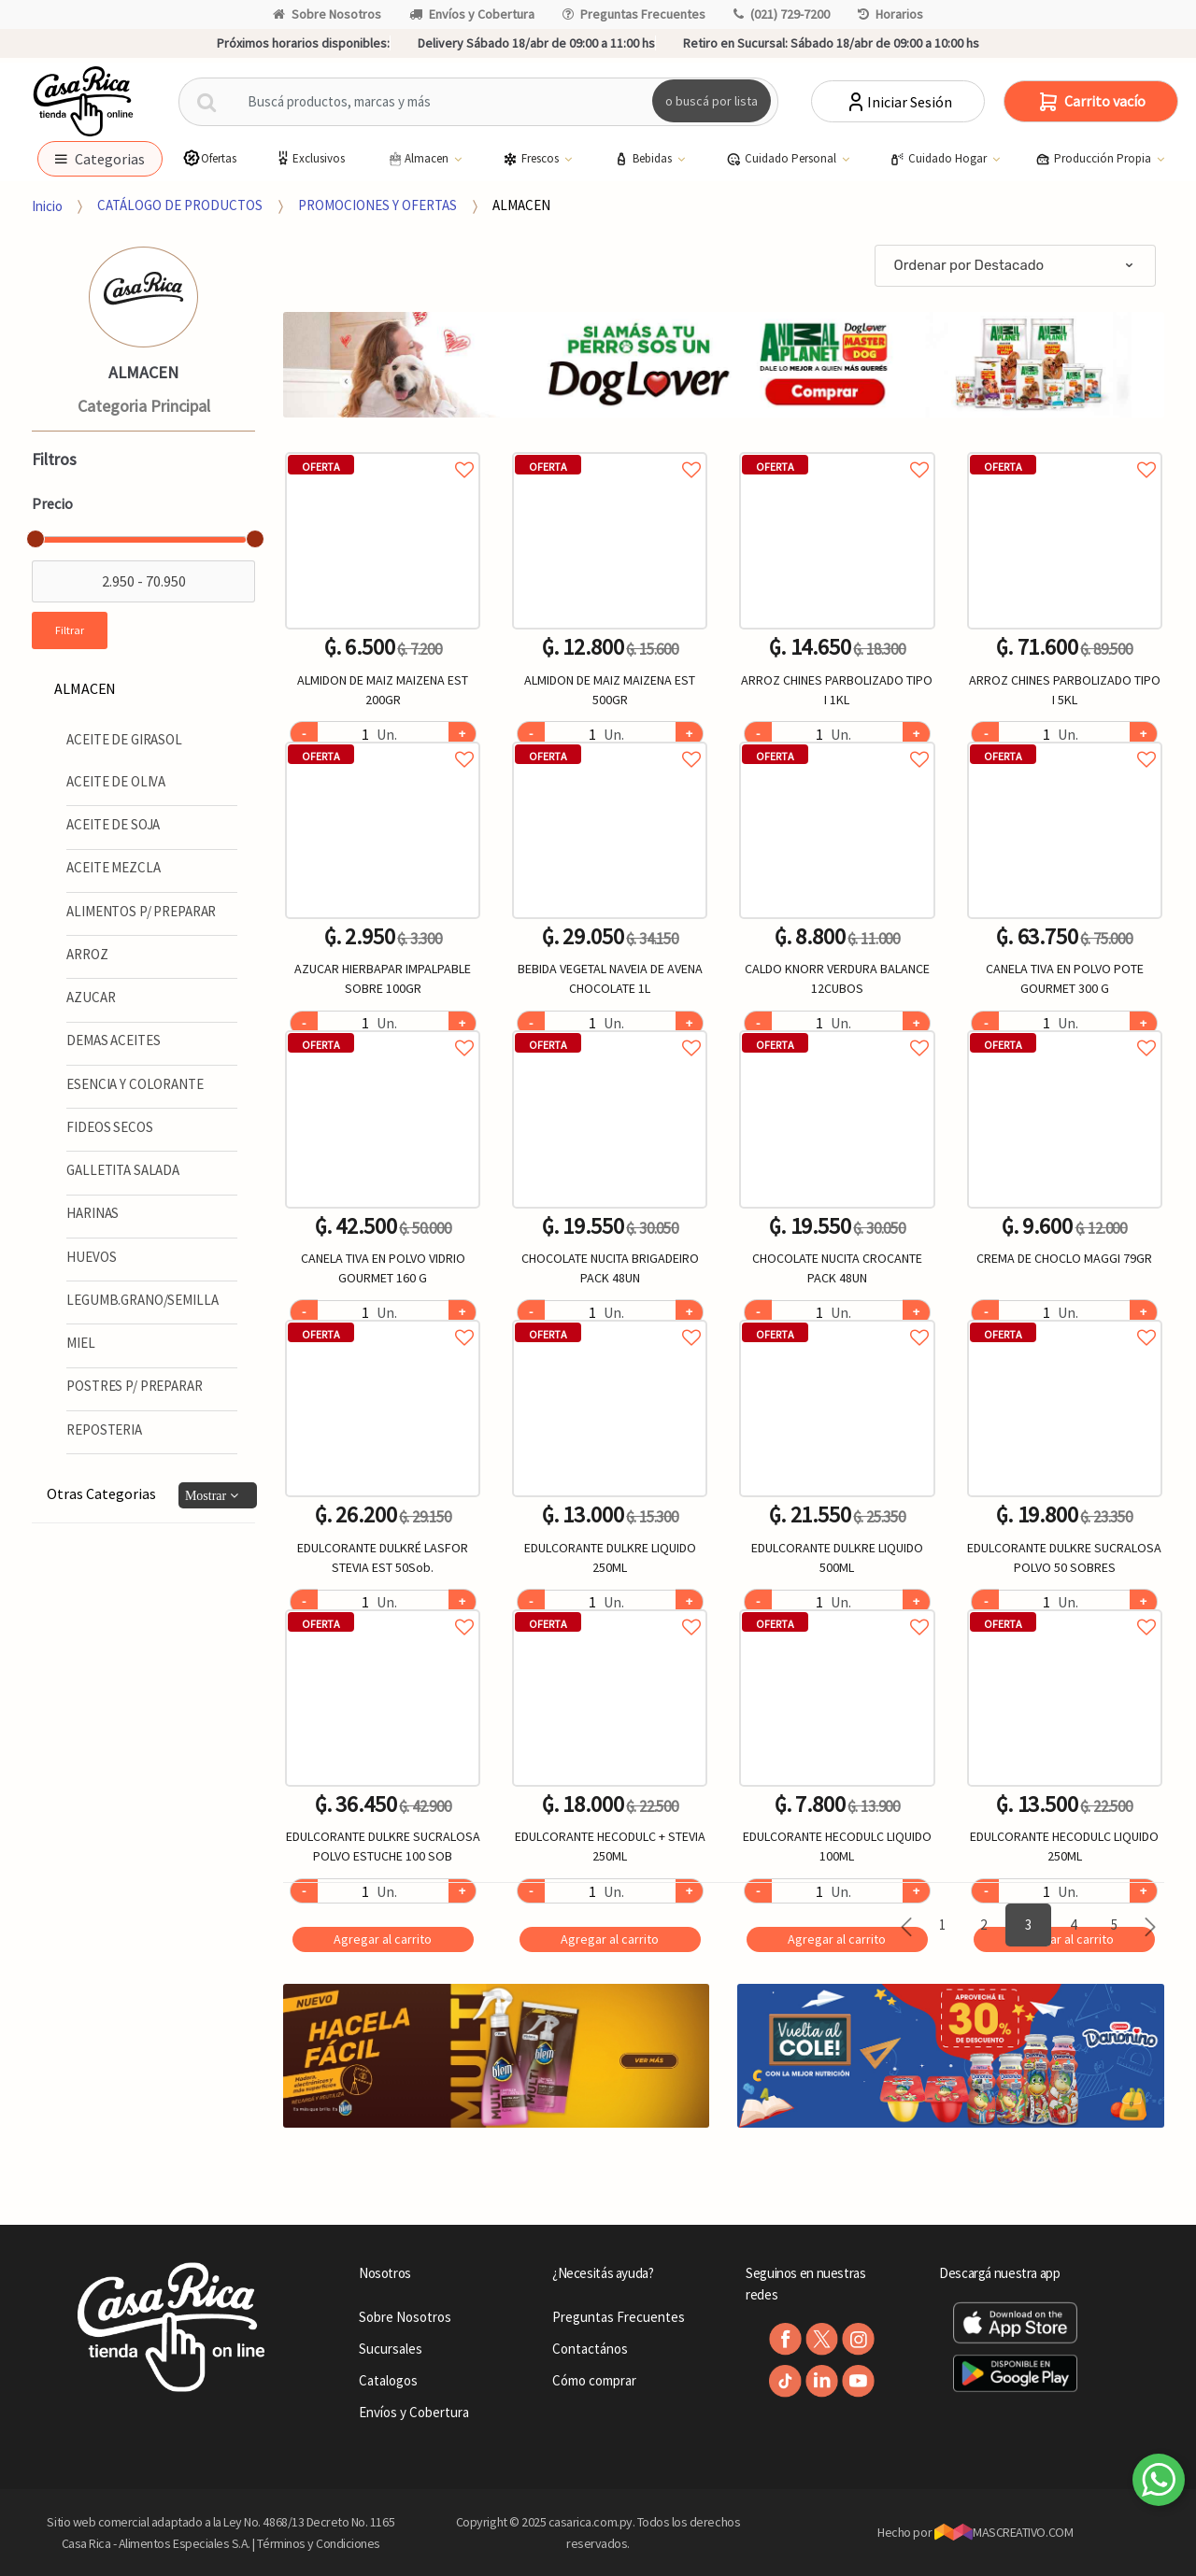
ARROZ (86, 954)
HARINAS (92, 1213)
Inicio (47, 205)
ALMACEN (521, 205)
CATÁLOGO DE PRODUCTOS (180, 205)
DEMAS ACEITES (113, 1040)
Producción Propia (1094, 159)
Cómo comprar (594, 2380)
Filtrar (69, 630)
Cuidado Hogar (940, 159)
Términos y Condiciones (318, 2543)
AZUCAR (90, 997)
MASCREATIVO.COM (1004, 2532)
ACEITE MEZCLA (113, 867)
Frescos (532, 159)
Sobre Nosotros (327, 14)
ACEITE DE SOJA (113, 824)
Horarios (890, 14)
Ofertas (209, 158)
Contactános (590, 2348)
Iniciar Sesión (898, 102)
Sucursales (390, 2348)
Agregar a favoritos (382, 449)
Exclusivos (309, 158)
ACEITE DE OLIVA (115, 781)
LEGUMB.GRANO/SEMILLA (142, 1300)
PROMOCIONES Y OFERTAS (377, 205)
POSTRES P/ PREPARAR (134, 1385)
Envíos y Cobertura (471, 14)
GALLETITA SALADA (122, 1170)
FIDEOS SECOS (109, 1127)
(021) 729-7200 (781, 14)
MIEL (80, 1343)
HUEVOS (91, 1257)
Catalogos (388, 2380)
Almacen (418, 159)
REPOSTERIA (104, 1429)
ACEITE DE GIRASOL (123, 739)
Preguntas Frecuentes (633, 14)
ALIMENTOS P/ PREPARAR (141, 911)
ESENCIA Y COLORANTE (134, 1084)
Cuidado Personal (782, 159)
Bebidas (644, 159)
